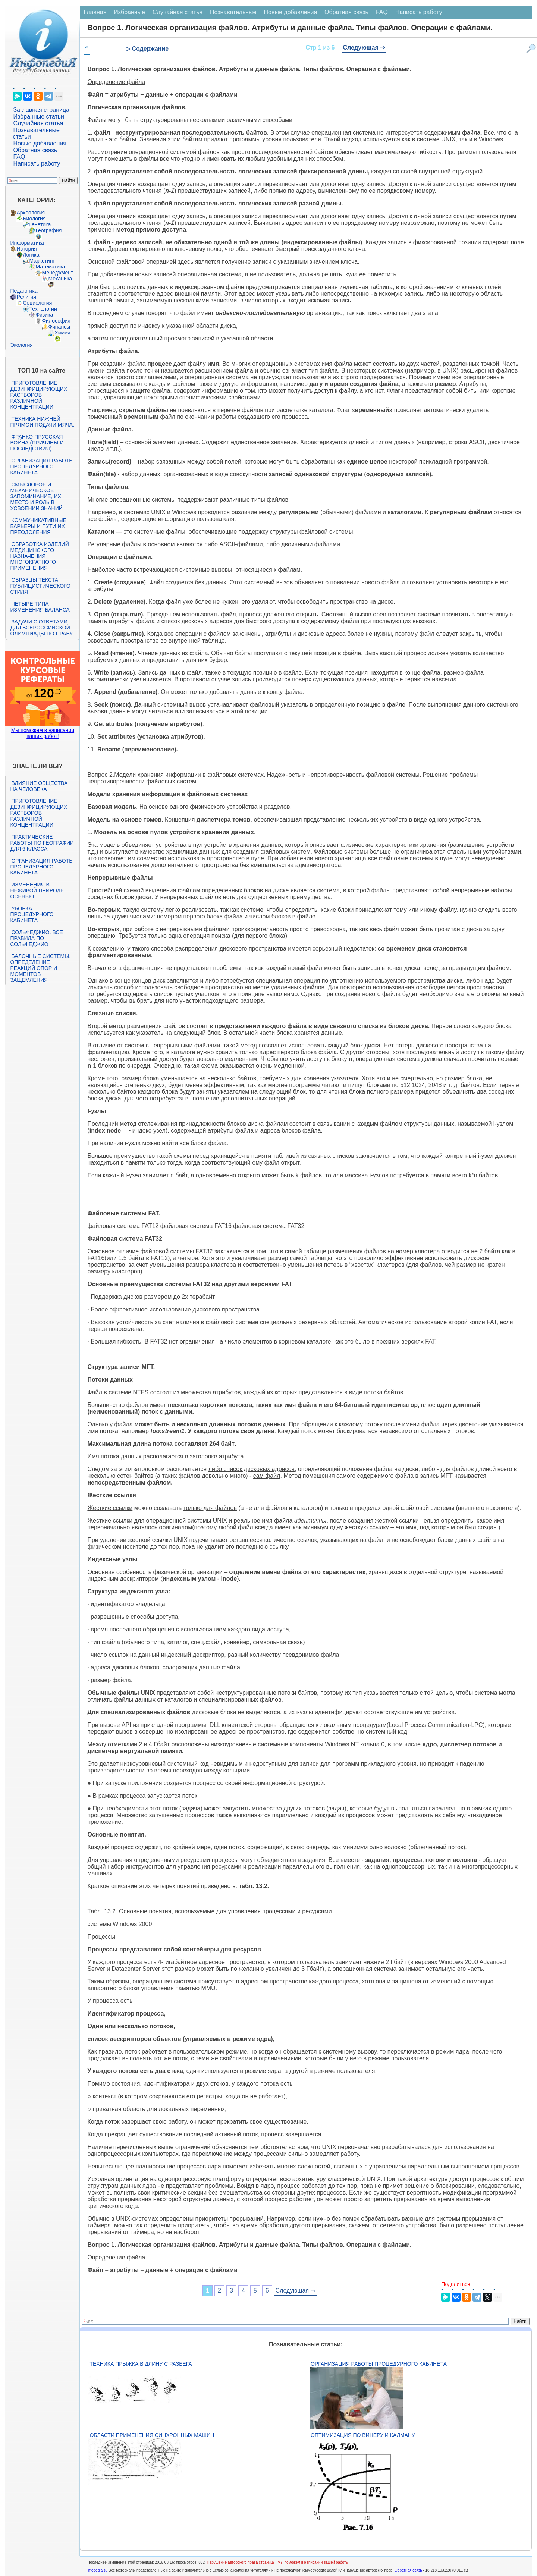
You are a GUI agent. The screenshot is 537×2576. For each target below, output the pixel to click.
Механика (60, 279)
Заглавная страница (41, 110)
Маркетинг (41, 261)
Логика (31, 255)
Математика (50, 267)
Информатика (27, 243)
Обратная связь (35, 150)
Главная (95, 12)
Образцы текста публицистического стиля (40, 586)
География (48, 230)
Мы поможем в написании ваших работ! (42, 733)
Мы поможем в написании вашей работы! (313, 2562)
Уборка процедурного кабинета (31, 914)
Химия (62, 333)
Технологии (43, 309)
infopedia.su (97, 2570)
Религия (26, 297)
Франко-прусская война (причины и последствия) (36, 443)
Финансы (59, 327)
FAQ (19, 157)
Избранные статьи (38, 116)
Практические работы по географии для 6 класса (42, 843)
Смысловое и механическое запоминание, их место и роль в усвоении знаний (36, 496)
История (26, 249)
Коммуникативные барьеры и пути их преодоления (38, 526)
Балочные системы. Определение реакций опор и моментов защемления (40, 968)
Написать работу (36, 163)
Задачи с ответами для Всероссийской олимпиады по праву (41, 628)
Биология (34, 219)
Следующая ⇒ (364, 47)
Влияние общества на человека (38, 786)
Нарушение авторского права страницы (241, 2562)
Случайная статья (38, 123)
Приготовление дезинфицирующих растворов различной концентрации (38, 395)
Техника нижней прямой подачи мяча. (42, 422)
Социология (37, 303)
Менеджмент (57, 273)
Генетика (40, 224)
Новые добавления (39, 143)
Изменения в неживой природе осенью (37, 890)
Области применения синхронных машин (152, 2435)
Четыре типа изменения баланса (39, 607)
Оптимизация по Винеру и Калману (363, 2435)
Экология (21, 345)
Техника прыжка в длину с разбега (141, 2364)
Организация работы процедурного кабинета (41, 466)
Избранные (129, 12)
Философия (56, 321)
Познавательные (233, 12)
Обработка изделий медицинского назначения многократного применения (39, 556)
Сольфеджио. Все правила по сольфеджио (36, 938)
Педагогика (23, 291)
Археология (30, 213)
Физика (44, 315)
